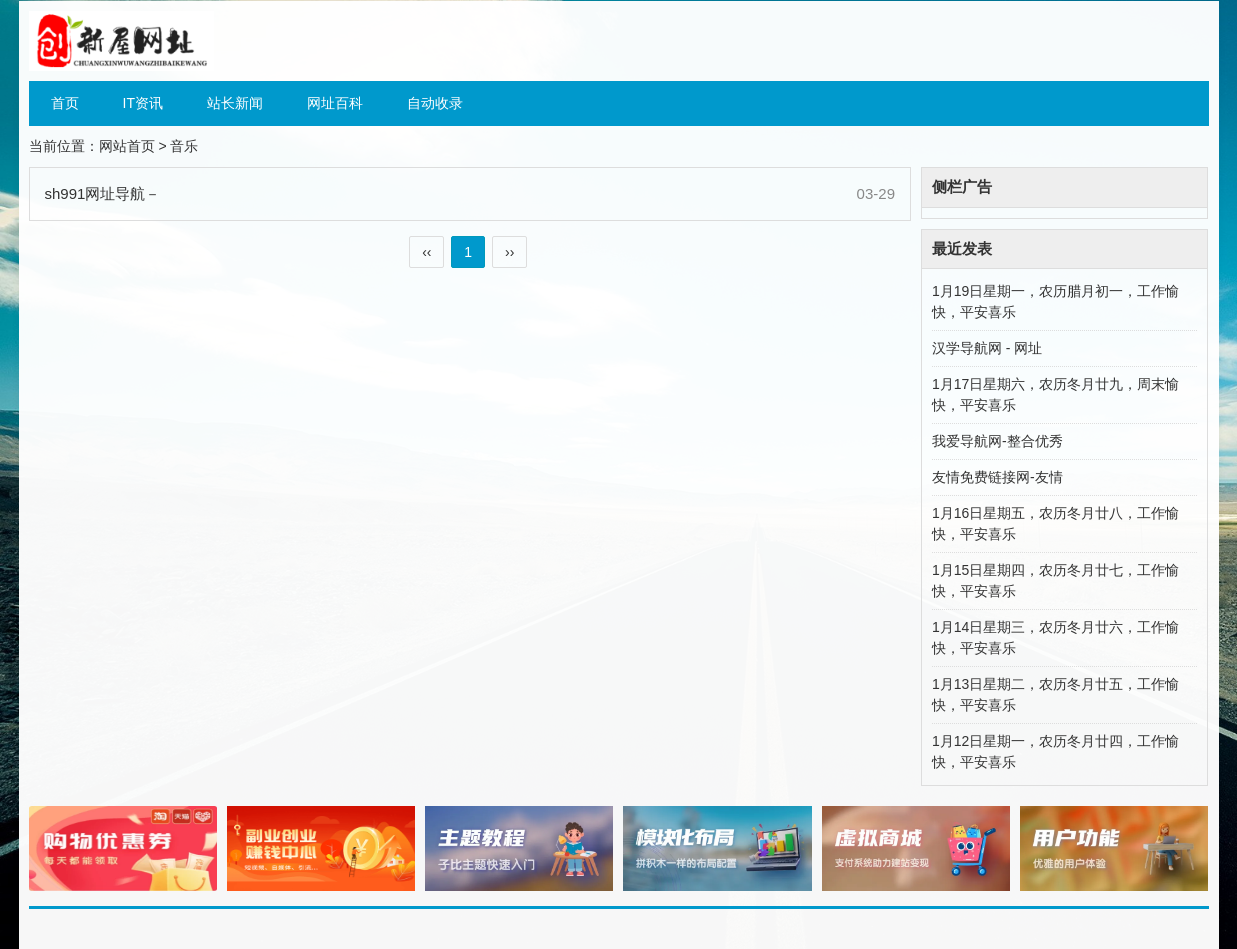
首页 (65, 103)
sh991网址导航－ (103, 193)
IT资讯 (143, 103)
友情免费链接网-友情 (997, 477)
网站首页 (127, 146)
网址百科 (335, 103)
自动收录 (435, 103)
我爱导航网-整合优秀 (997, 441)
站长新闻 (235, 103)
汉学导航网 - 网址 (987, 348)
